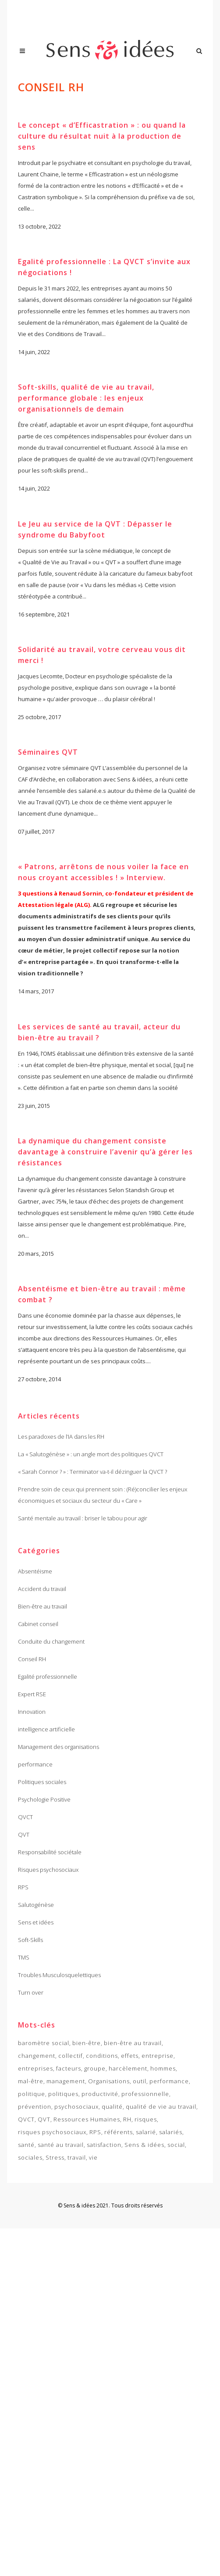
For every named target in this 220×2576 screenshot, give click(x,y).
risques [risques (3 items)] (146, 2119)
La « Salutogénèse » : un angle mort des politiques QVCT (90, 1454)
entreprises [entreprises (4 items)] (35, 2068)
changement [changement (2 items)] (36, 2056)
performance (35, 1764)
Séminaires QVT (48, 757)
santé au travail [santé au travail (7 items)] (61, 2145)
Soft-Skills (30, 1940)
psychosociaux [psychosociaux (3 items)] (76, 2106)
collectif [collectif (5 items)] (70, 2056)
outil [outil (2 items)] (139, 2081)
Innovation (32, 1712)
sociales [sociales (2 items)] (30, 2157)
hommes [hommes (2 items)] (163, 2068)
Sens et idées (35, 1922)
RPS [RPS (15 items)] (95, 2132)
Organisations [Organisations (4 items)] (109, 2081)
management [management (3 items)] (65, 2081)
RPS (23, 1887)
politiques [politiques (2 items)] (63, 2094)
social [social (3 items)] (176, 2145)
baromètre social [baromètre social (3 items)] (43, 2043)
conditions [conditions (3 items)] (102, 2056)
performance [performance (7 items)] (169, 2081)
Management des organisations (58, 1747)
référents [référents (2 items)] (118, 2132)
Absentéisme (35, 1571)
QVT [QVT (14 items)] (44, 2119)
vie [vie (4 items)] (93, 2157)
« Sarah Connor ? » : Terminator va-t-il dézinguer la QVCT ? (92, 1472)
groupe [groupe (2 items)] (95, 2068)
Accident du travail (42, 1589)
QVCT (25, 1817)
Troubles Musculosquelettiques (59, 1975)
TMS (23, 1957)
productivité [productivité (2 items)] (100, 2094)
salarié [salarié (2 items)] (146, 2132)
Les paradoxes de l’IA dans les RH (61, 1436)
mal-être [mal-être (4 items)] (30, 2081)
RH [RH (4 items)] (127, 2119)
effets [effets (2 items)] (129, 2056)
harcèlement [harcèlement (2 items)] (128, 2068)
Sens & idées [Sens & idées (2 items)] (144, 2145)
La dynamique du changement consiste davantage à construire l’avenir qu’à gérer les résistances (105, 1160)
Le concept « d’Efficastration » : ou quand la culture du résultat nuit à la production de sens (102, 136)
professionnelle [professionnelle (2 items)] (145, 2094)
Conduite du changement (51, 1641)
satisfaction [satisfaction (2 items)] (104, 2145)
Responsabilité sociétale (50, 1852)
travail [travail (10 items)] (76, 2157)
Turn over (30, 1992)
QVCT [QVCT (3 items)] (26, 2119)
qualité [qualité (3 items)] (112, 2106)
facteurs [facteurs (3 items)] (68, 2068)
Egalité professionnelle (47, 1676)
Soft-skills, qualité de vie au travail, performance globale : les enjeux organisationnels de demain (86, 400)
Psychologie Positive (44, 1799)
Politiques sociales (42, 1782)
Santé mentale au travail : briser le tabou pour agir (82, 1518)
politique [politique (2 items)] (31, 2094)
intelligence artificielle (46, 1729)
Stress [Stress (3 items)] (55, 2157)
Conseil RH (32, 1659)
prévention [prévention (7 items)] (34, 2106)
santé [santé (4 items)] (26, 2145)
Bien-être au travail (42, 1606)
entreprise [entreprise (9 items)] (158, 2056)
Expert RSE (32, 1694)
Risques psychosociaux (48, 1870)
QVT (23, 1834)
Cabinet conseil (38, 1624)
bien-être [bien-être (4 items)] (86, 2043)
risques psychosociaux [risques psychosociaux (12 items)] (52, 2132)
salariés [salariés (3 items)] (170, 2132)
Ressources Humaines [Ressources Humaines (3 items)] (86, 2119)
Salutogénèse (36, 1905)
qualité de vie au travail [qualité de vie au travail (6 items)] (161, 2106)
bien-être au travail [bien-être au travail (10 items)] (133, 2043)
